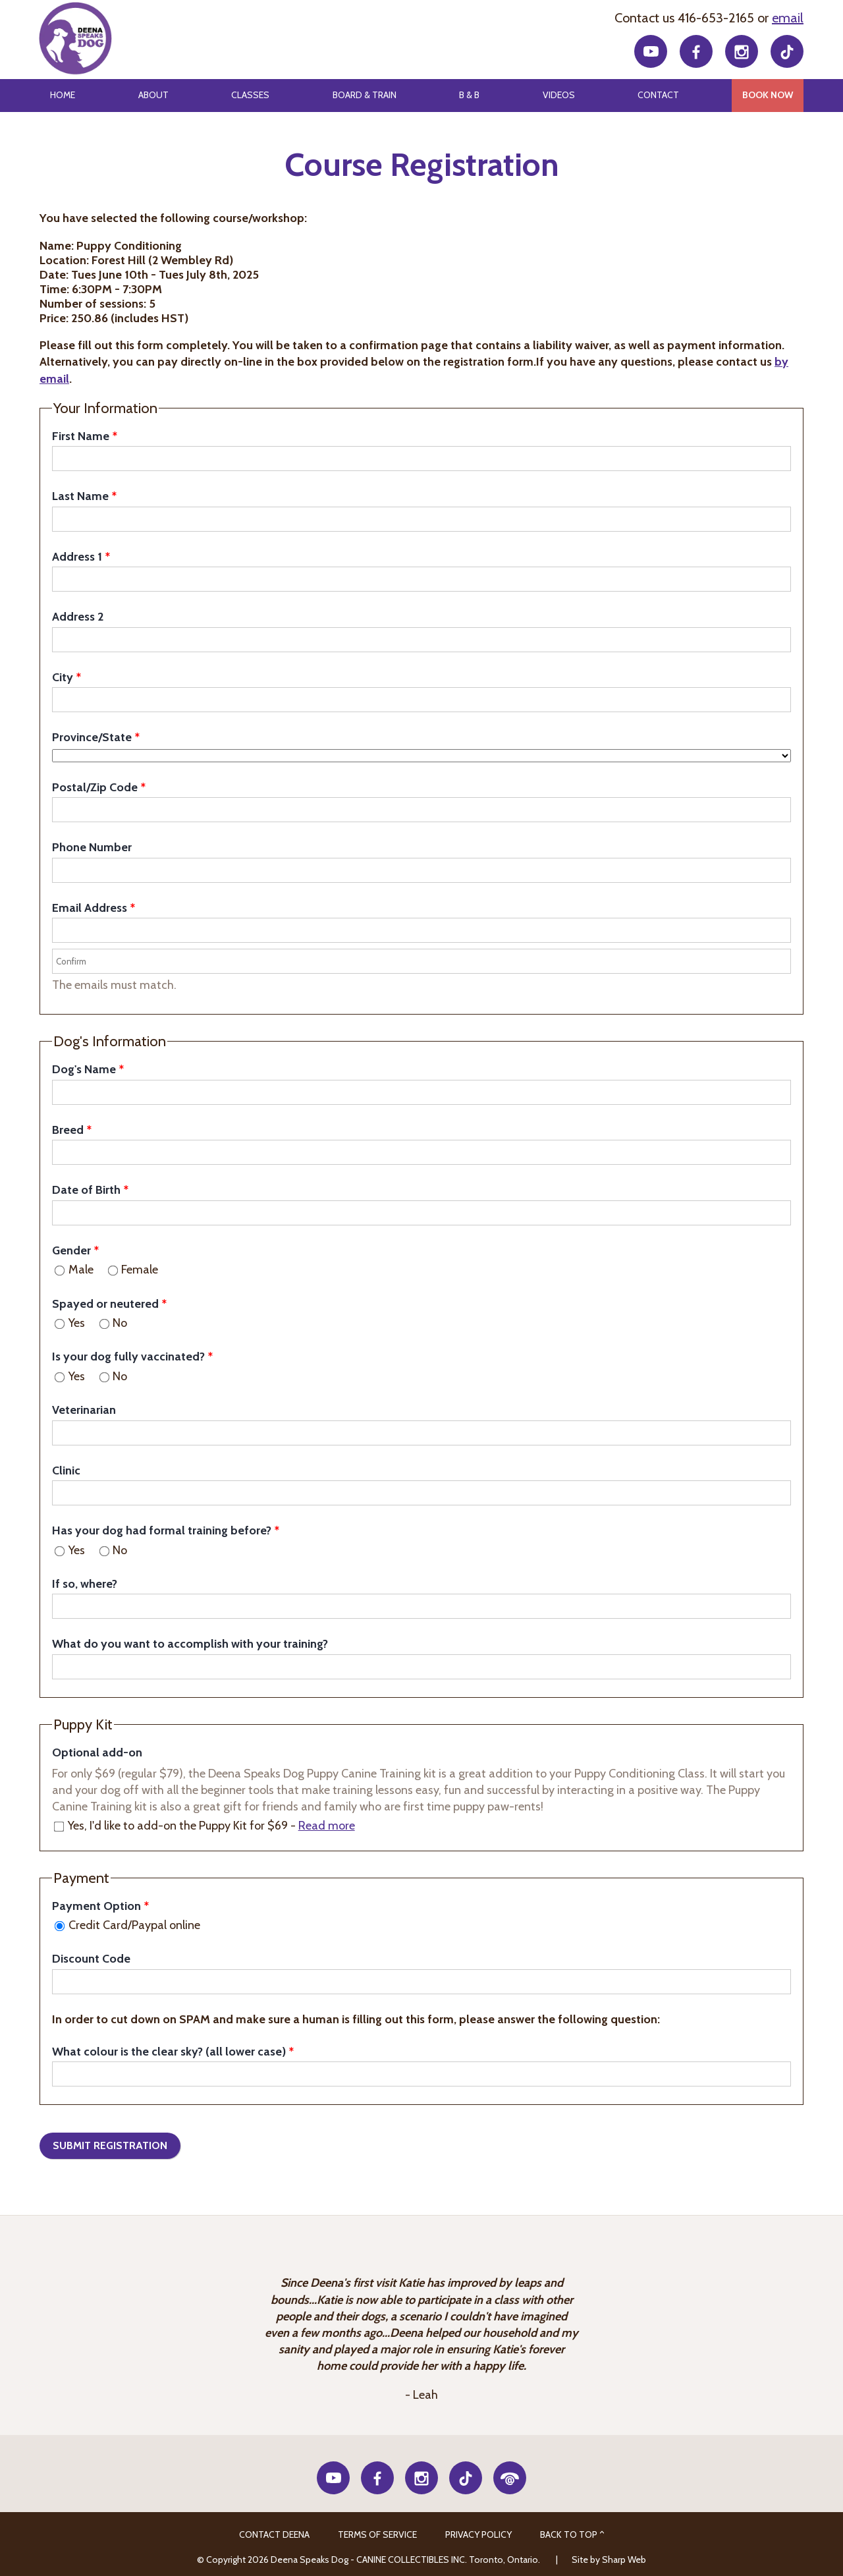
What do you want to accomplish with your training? (190, 1644)
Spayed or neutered (105, 1304)
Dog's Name (84, 1069)
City (62, 677)
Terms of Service (377, 2534)
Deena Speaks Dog (74, 39)
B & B (469, 95)
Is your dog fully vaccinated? (128, 1356)
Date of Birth (86, 1190)
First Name (80, 436)
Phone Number (92, 847)
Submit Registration (110, 2145)
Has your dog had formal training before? (161, 1530)
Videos (559, 95)
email (787, 18)
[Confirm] (421, 961)
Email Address (89, 908)
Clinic (66, 1470)
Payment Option (96, 1906)
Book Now (767, 95)
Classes (250, 95)
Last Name (80, 496)
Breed (68, 1130)
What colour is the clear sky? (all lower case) (169, 2051)
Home (62, 95)
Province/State (92, 737)
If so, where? (84, 1584)
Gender (71, 1250)
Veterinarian (84, 1410)
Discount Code (91, 1958)
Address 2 (77, 616)
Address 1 (77, 556)
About (153, 95)
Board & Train (364, 95)
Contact (658, 95)
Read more (326, 1825)
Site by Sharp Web (609, 2559)
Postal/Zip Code (95, 787)
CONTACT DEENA (274, 2534)
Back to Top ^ (572, 2534)
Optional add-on (97, 1752)
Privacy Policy (478, 2534)
